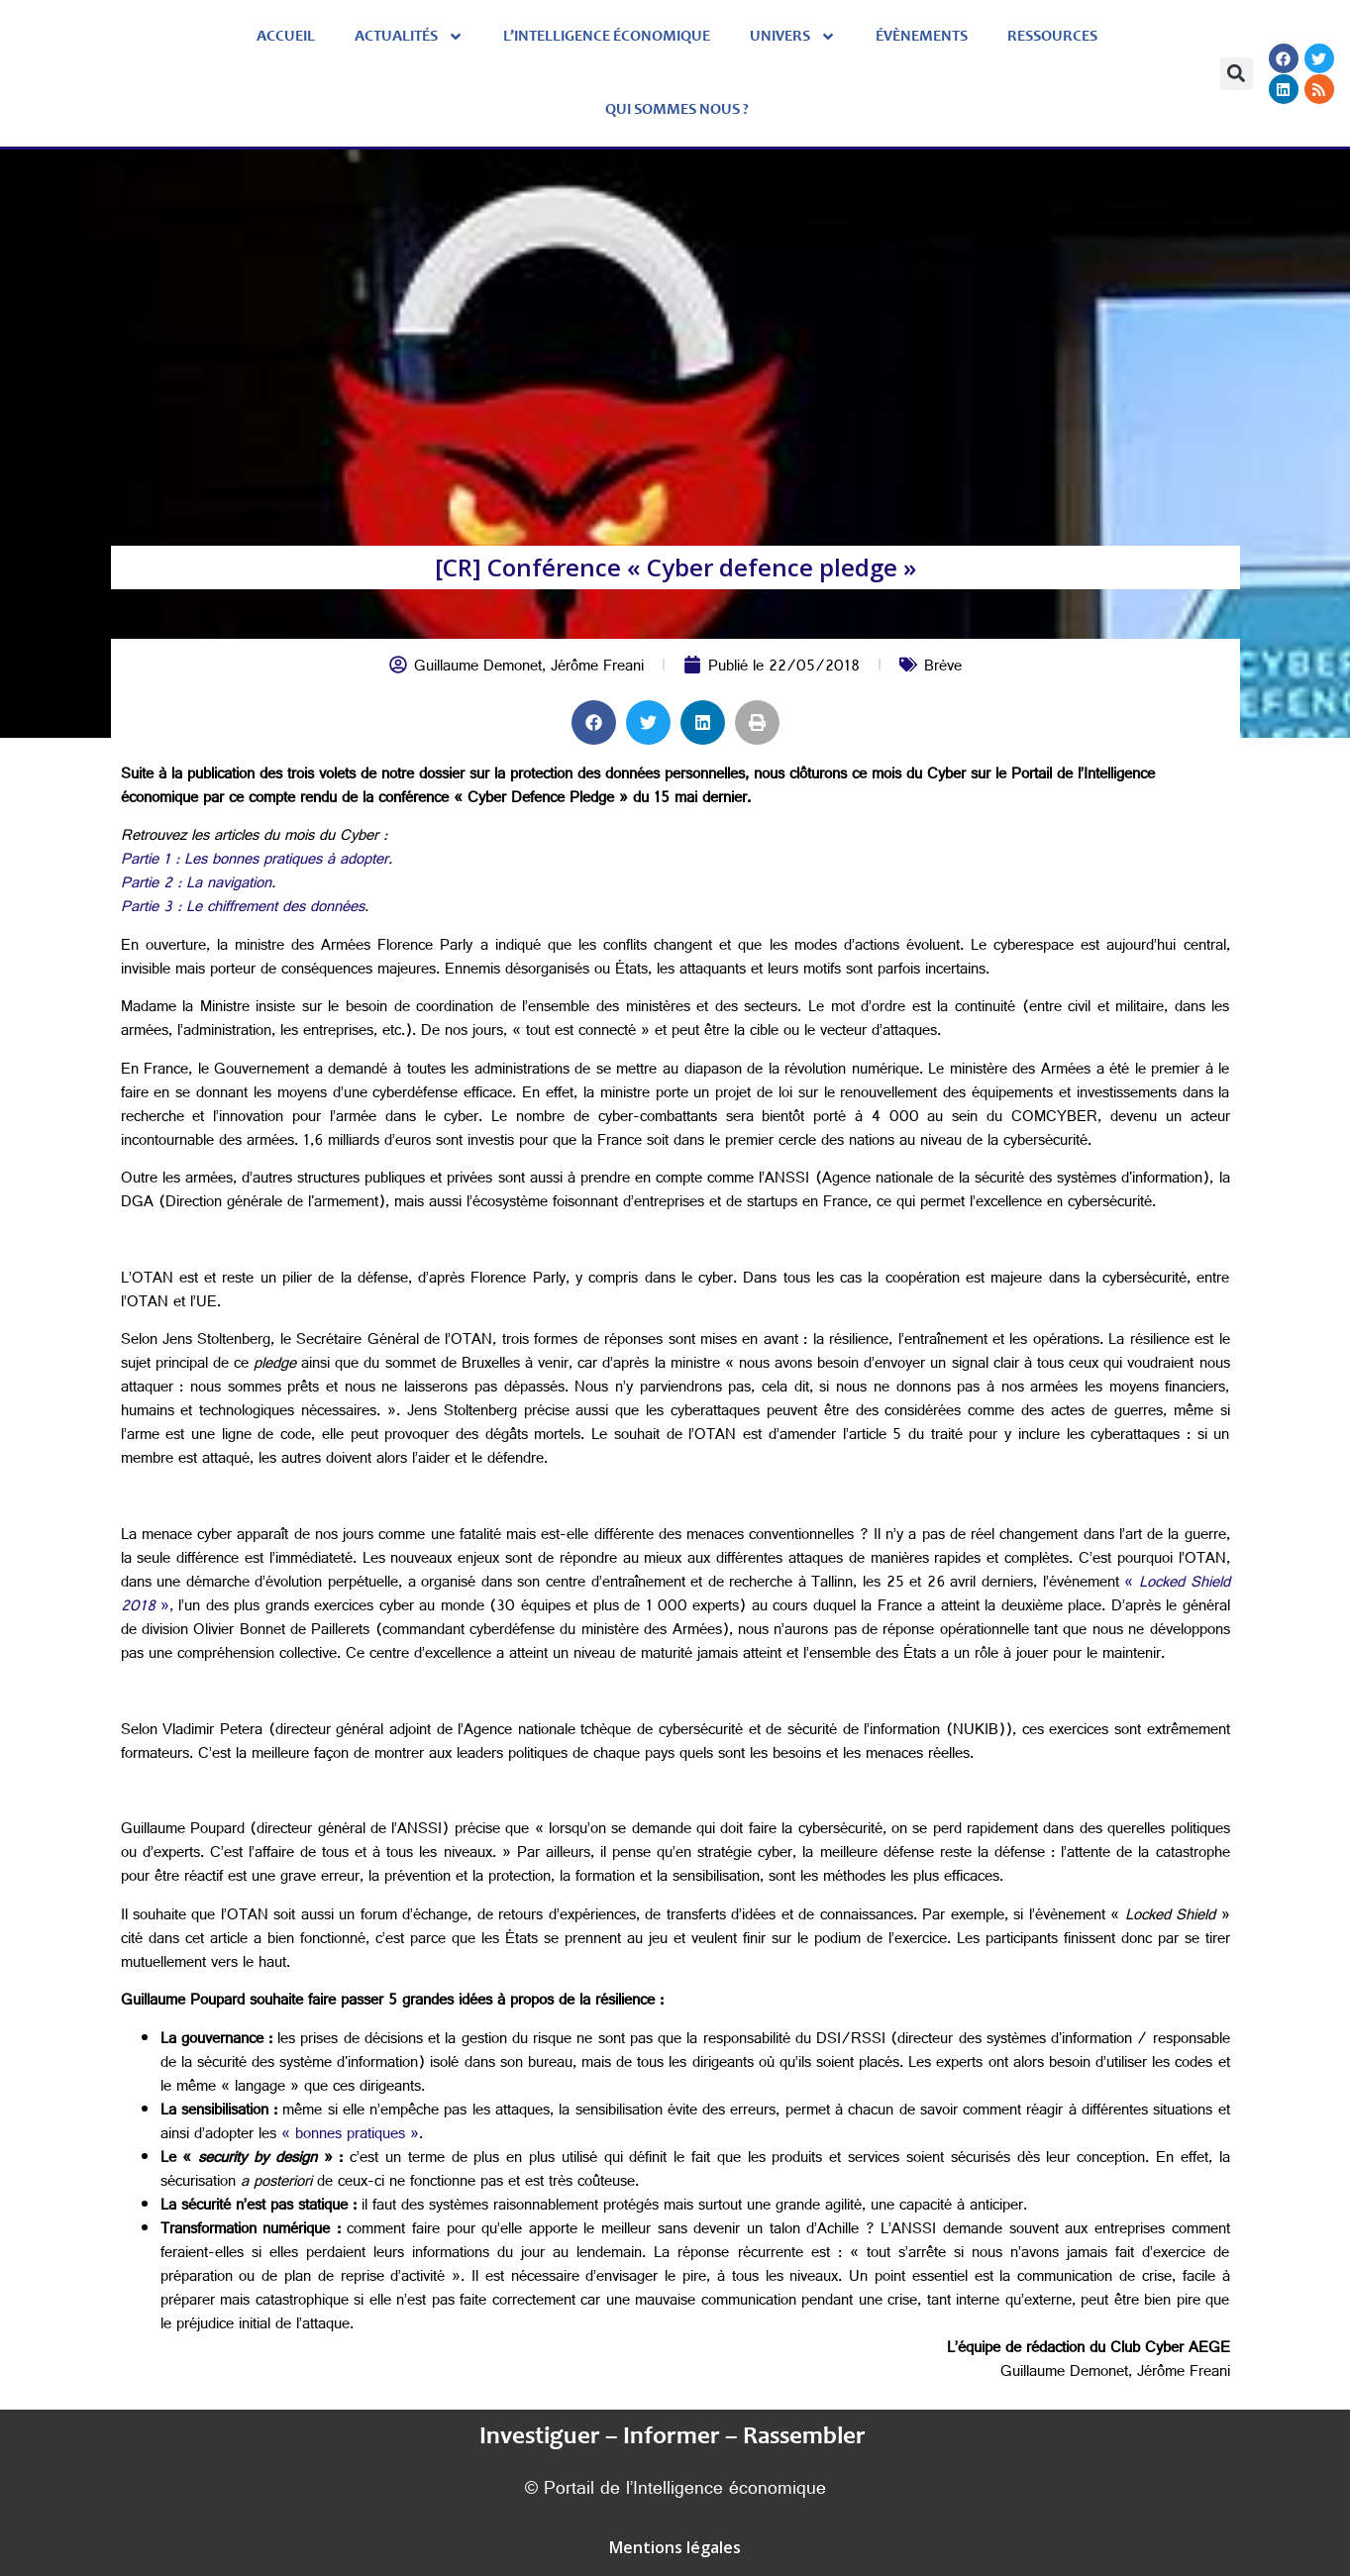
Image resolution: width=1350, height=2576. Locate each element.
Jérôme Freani (597, 668)
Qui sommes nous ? (677, 110)
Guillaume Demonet (478, 668)
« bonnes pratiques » (350, 2135)
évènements (922, 37)
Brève (943, 668)
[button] (1236, 73)
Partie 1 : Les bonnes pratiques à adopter (254, 861)
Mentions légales (675, 2547)
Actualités (409, 36)
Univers (793, 36)
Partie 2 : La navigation (196, 885)
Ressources (1052, 37)
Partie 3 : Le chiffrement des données (242, 908)
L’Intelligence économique (606, 37)
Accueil (286, 37)
